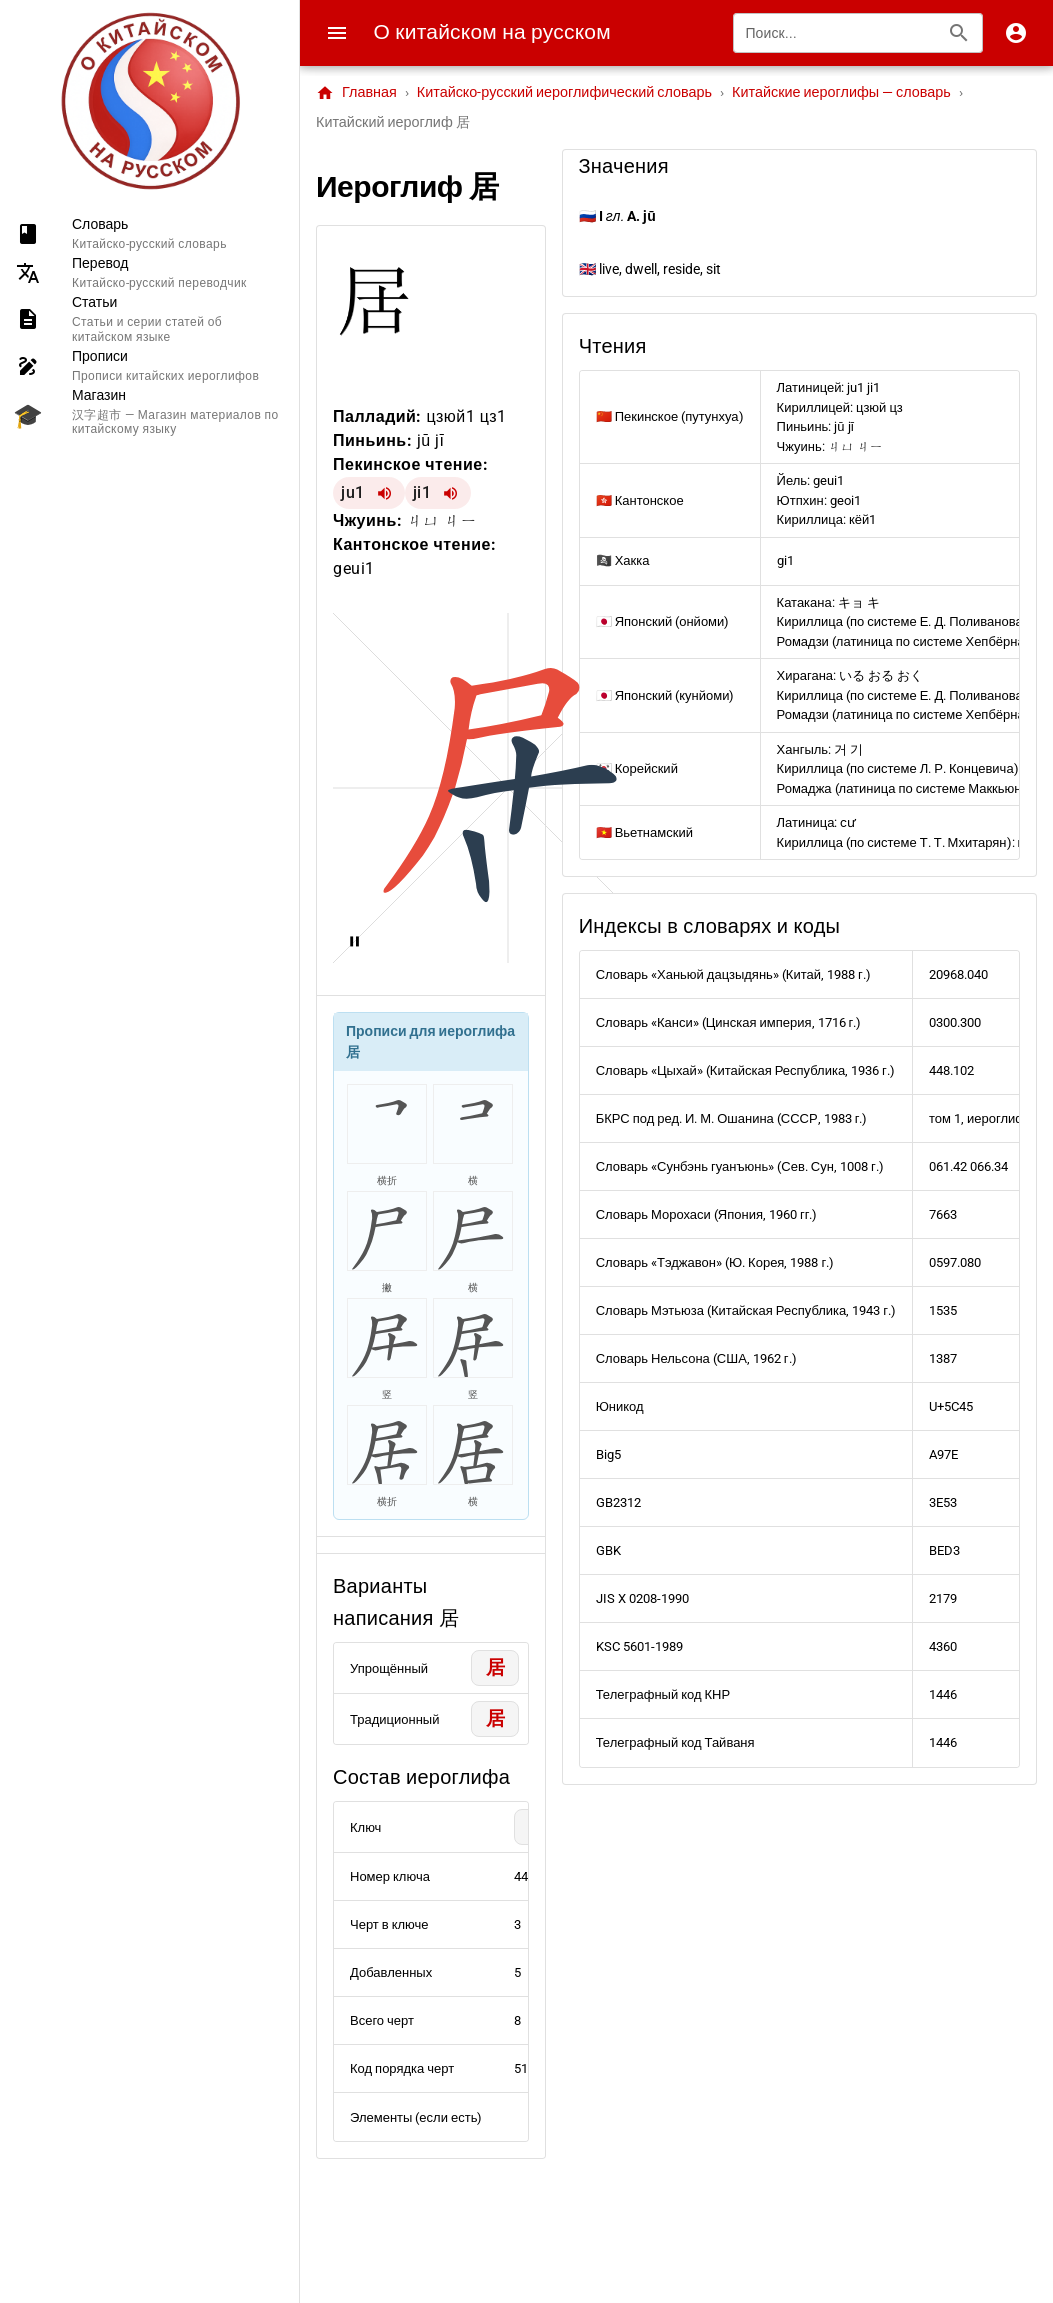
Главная (356, 93)
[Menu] (337, 33)
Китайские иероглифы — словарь (841, 92)
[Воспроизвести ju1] (385, 493)
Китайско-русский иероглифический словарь (564, 92)
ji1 (422, 492)
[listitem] (149, 233)
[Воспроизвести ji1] (451, 493)
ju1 (353, 492)
